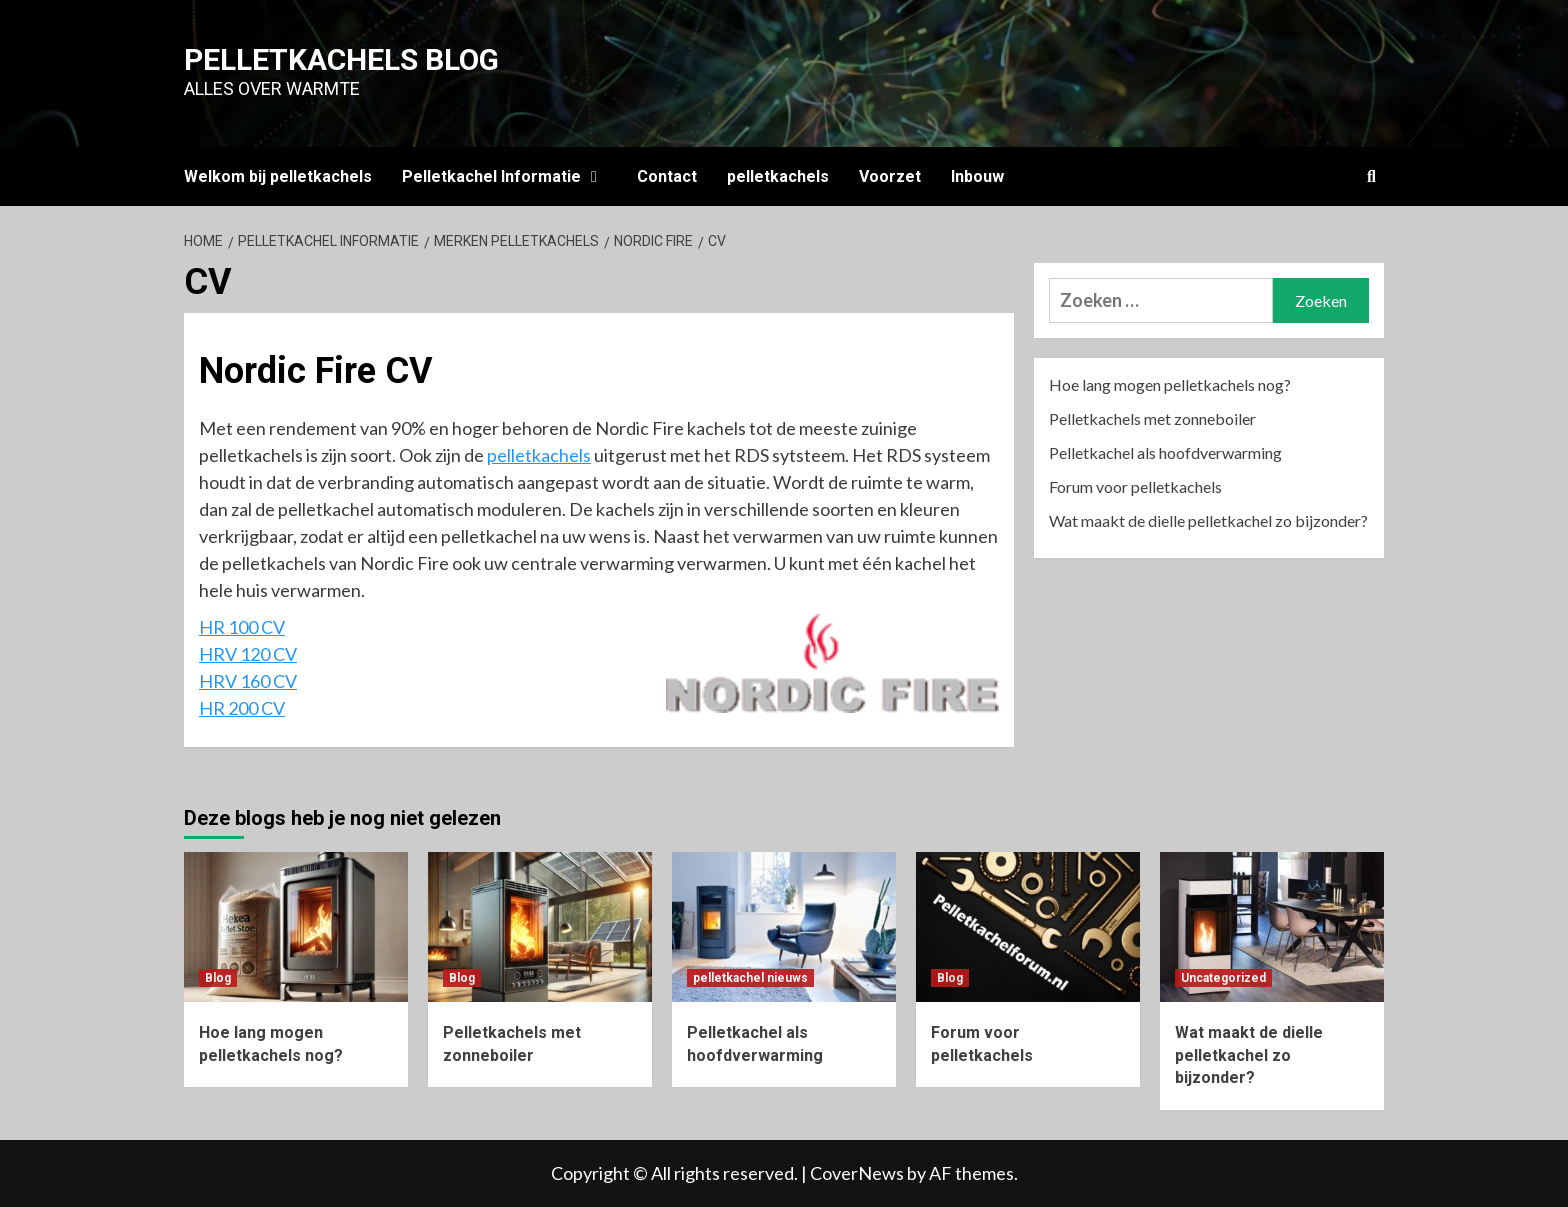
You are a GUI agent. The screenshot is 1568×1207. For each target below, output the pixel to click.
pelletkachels (778, 176)
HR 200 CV (242, 708)
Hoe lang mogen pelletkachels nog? (1170, 384)
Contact (667, 176)
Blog (218, 978)
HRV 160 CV (248, 681)
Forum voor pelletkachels (1135, 486)
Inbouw (977, 176)
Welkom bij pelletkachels (278, 176)
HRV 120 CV (248, 654)
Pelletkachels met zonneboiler (1152, 418)
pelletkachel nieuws (750, 978)
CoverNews (857, 1173)
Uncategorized (1223, 978)
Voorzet (890, 176)
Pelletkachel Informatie (504, 176)
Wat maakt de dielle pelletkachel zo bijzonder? (1208, 520)
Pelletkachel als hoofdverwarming (1165, 452)
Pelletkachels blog (341, 59)
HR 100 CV (242, 627)
